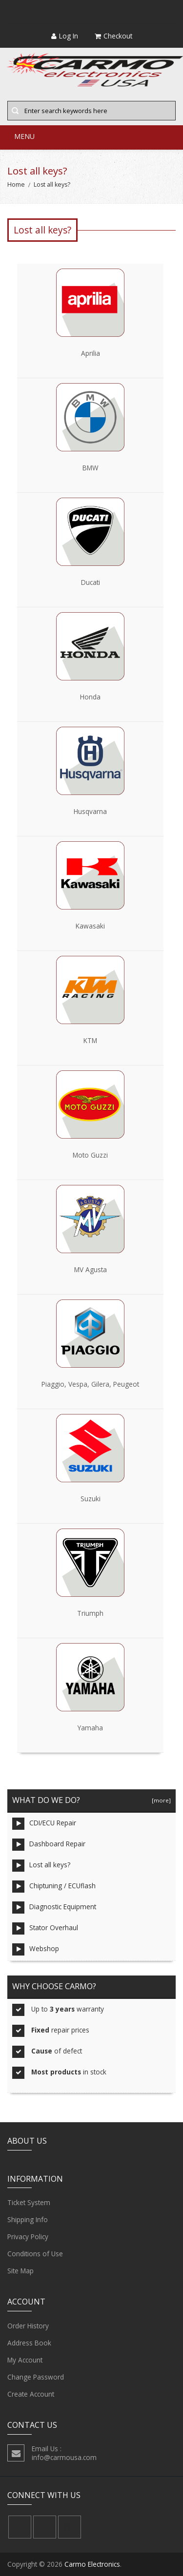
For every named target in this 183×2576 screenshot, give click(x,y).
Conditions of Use (35, 2254)
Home (16, 184)
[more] (160, 1800)
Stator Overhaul (45, 1928)
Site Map (20, 2271)
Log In (64, 35)
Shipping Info (27, 2219)
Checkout (113, 35)
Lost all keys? (41, 1865)
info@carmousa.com (64, 2457)
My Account (24, 2360)
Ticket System (28, 2202)
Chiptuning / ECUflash (54, 1886)
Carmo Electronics (92, 2564)
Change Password (35, 2377)
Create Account (30, 2394)
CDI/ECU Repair (44, 1824)
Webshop (35, 1949)
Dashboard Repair (48, 1845)
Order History (28, 2326)
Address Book (29, 2343)
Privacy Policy (27, 2236)
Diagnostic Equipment (54, 1907)
